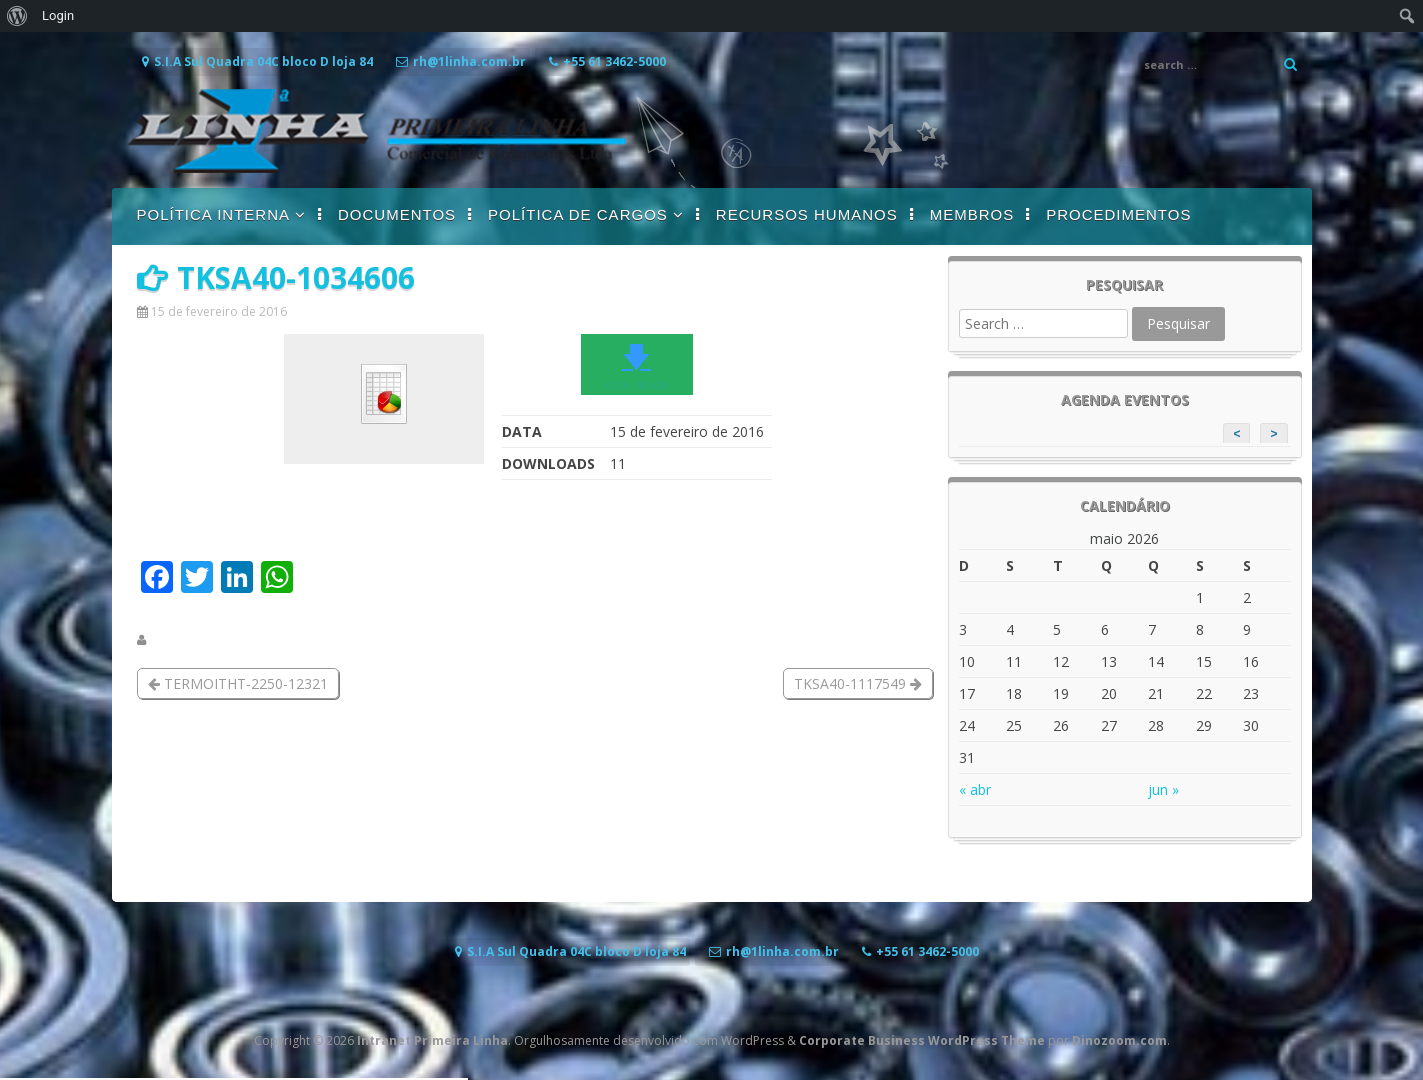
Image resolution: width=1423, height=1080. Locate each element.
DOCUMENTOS (397, 214)
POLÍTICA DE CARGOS (578, 214)
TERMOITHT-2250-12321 (238, 683)
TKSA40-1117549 (858, 683)
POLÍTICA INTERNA (214, 214)
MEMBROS (972, 214)
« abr (975, 789)
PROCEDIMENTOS (1118, 214)
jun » (1163, 789)
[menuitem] (17, 16)
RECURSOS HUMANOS (807, 214)
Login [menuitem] (58, 15)
